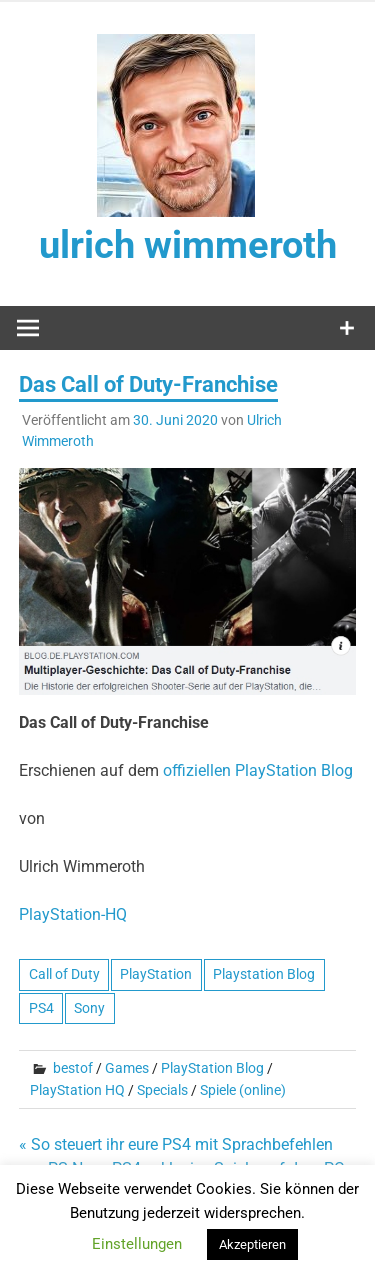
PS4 (41, 1008)
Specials (162, 1090)
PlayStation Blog (212, 1068)
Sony (89, 1008)
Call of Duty (64, 974)
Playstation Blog (264, 974)
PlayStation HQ (77, 1090)
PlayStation (156, 974)
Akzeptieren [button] (252, 1244)
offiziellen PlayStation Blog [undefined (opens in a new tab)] (258, 770)
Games (127, 1068)
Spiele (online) (243, 1090)
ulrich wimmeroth (188, 245)
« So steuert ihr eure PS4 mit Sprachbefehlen (176, 1144)
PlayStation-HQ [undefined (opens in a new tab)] (73, 914)
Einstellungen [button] (137, 1244)
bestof (73, 1068)
